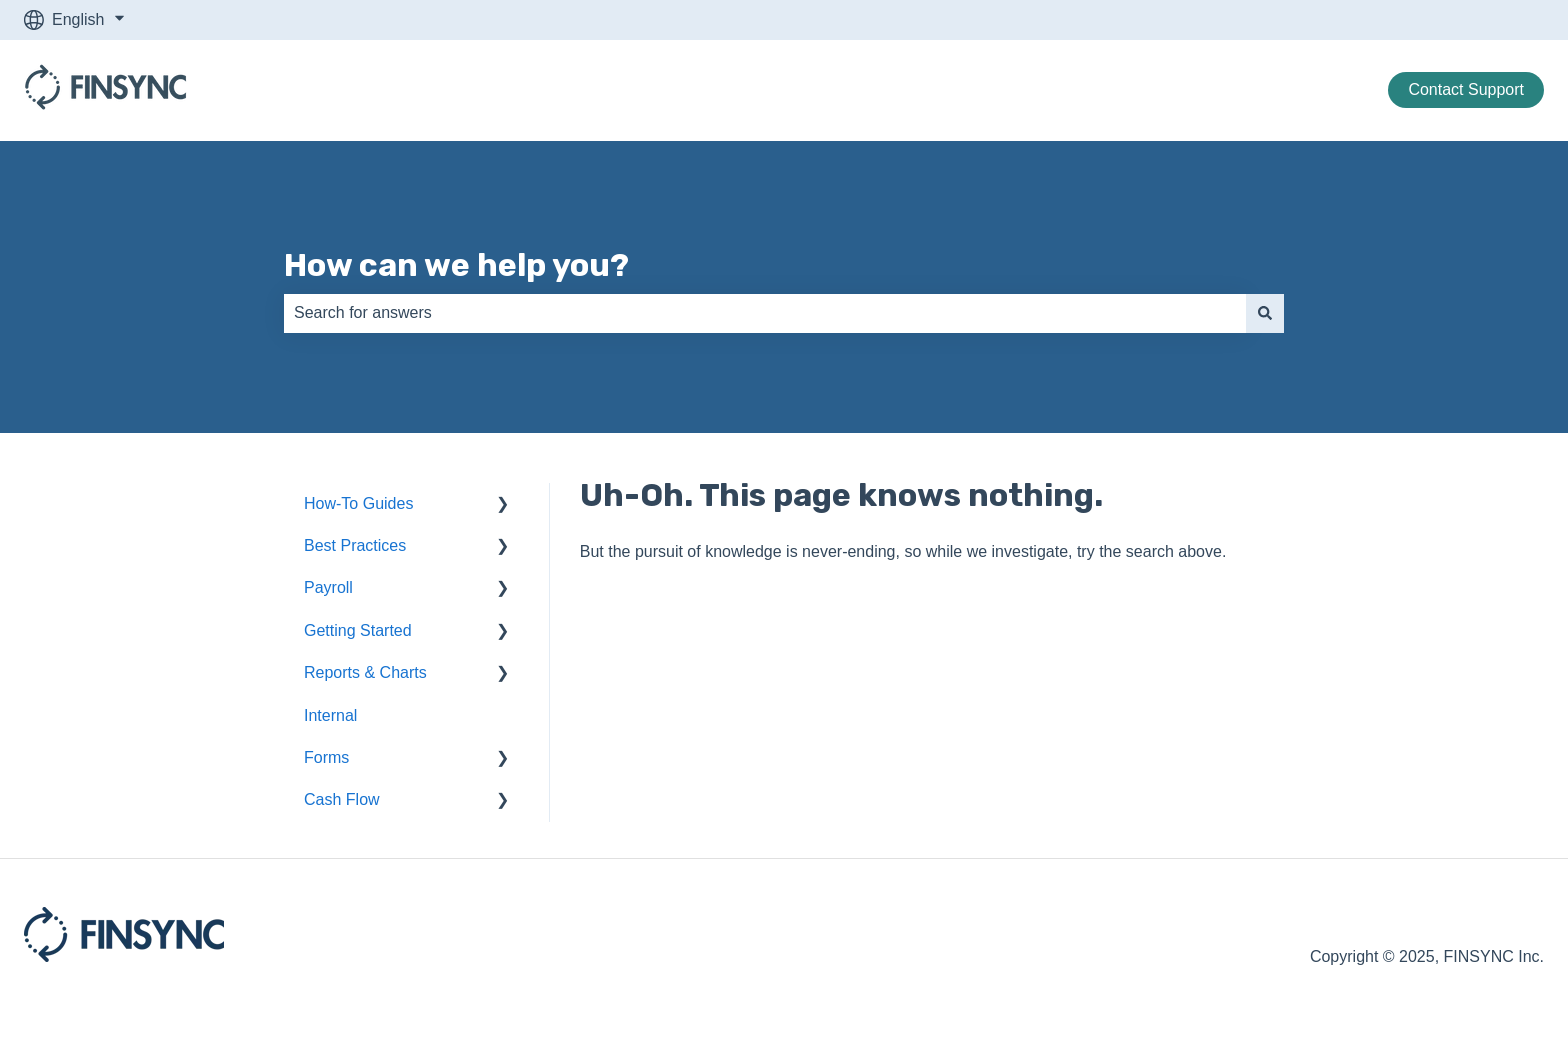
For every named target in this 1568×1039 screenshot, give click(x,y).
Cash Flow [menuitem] (342, 799)
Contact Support (1466, 89)
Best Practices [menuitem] (355, 545)
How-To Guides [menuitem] (358, 503)
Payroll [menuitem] (328, 587)
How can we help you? (456, 265)
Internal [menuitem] (330, 715)
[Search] (1265, 313)
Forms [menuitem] (326, 757)
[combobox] (765, 313)
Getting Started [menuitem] (358, 630)
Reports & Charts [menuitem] (365, 672)
